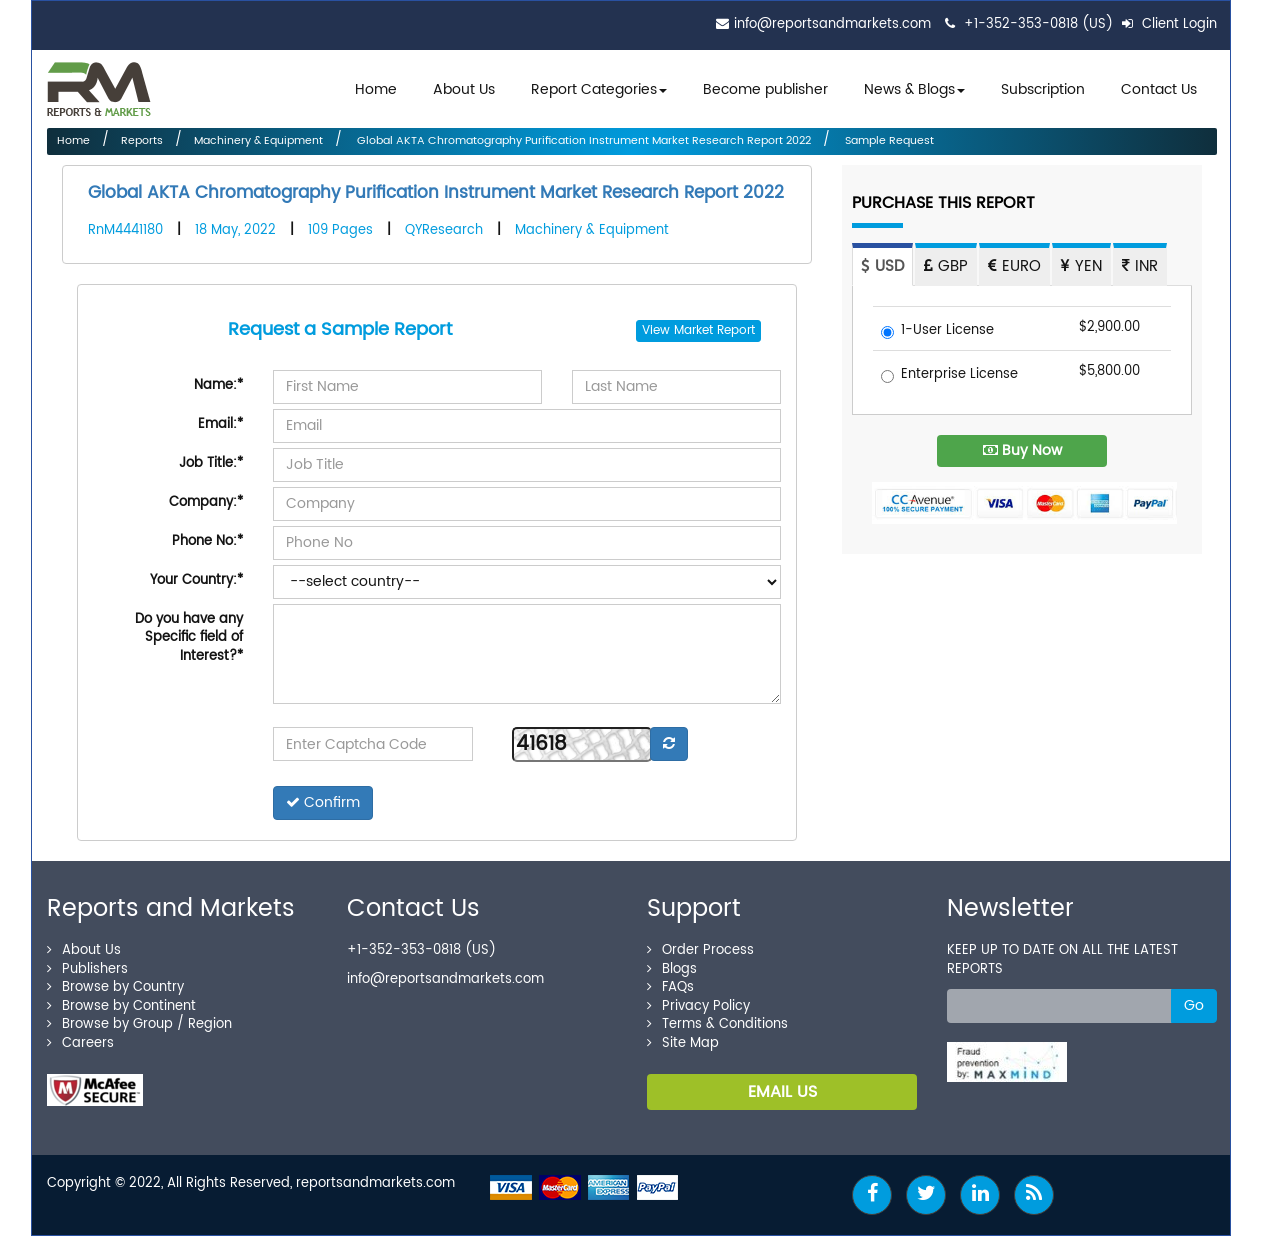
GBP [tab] (946, 266)
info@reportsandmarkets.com (832, 24)
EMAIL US (782, 1092)
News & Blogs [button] (914, 89)
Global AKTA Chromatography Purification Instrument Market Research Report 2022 (582, 141)
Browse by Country (115, 987)
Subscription (1043, 89)
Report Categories (594, 89)
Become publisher (765, 89)
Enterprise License (949, 375)
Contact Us (1159, 89)
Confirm (323, 802)
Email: (220, 424)
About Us (464, 89)
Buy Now (1022, 450)
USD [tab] (882, 266)
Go (1194, 1005)
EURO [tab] (1014, 266)
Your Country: (196, 580)
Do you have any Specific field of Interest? (189, 638)
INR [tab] (1140, 266)
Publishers (87, 969)
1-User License (937, 331)
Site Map (683, 1043)
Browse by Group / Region (139, 1024)
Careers (80, 1043)
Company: (206, 502)
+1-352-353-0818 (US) (1038, 24)
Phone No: (207, 541)
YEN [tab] (1081, 266)
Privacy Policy (698, 1006)
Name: (218, 385)
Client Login (1169, 24)
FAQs (670, 987)
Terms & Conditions (717, 1024)
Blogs (672, 969)
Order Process (700, 950)
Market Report (714, 330)
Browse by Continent (121, 1006)
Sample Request (888, 141)
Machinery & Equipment (258, 141)
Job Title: (211, 463)
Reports (142, 141)
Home (376, 89)
